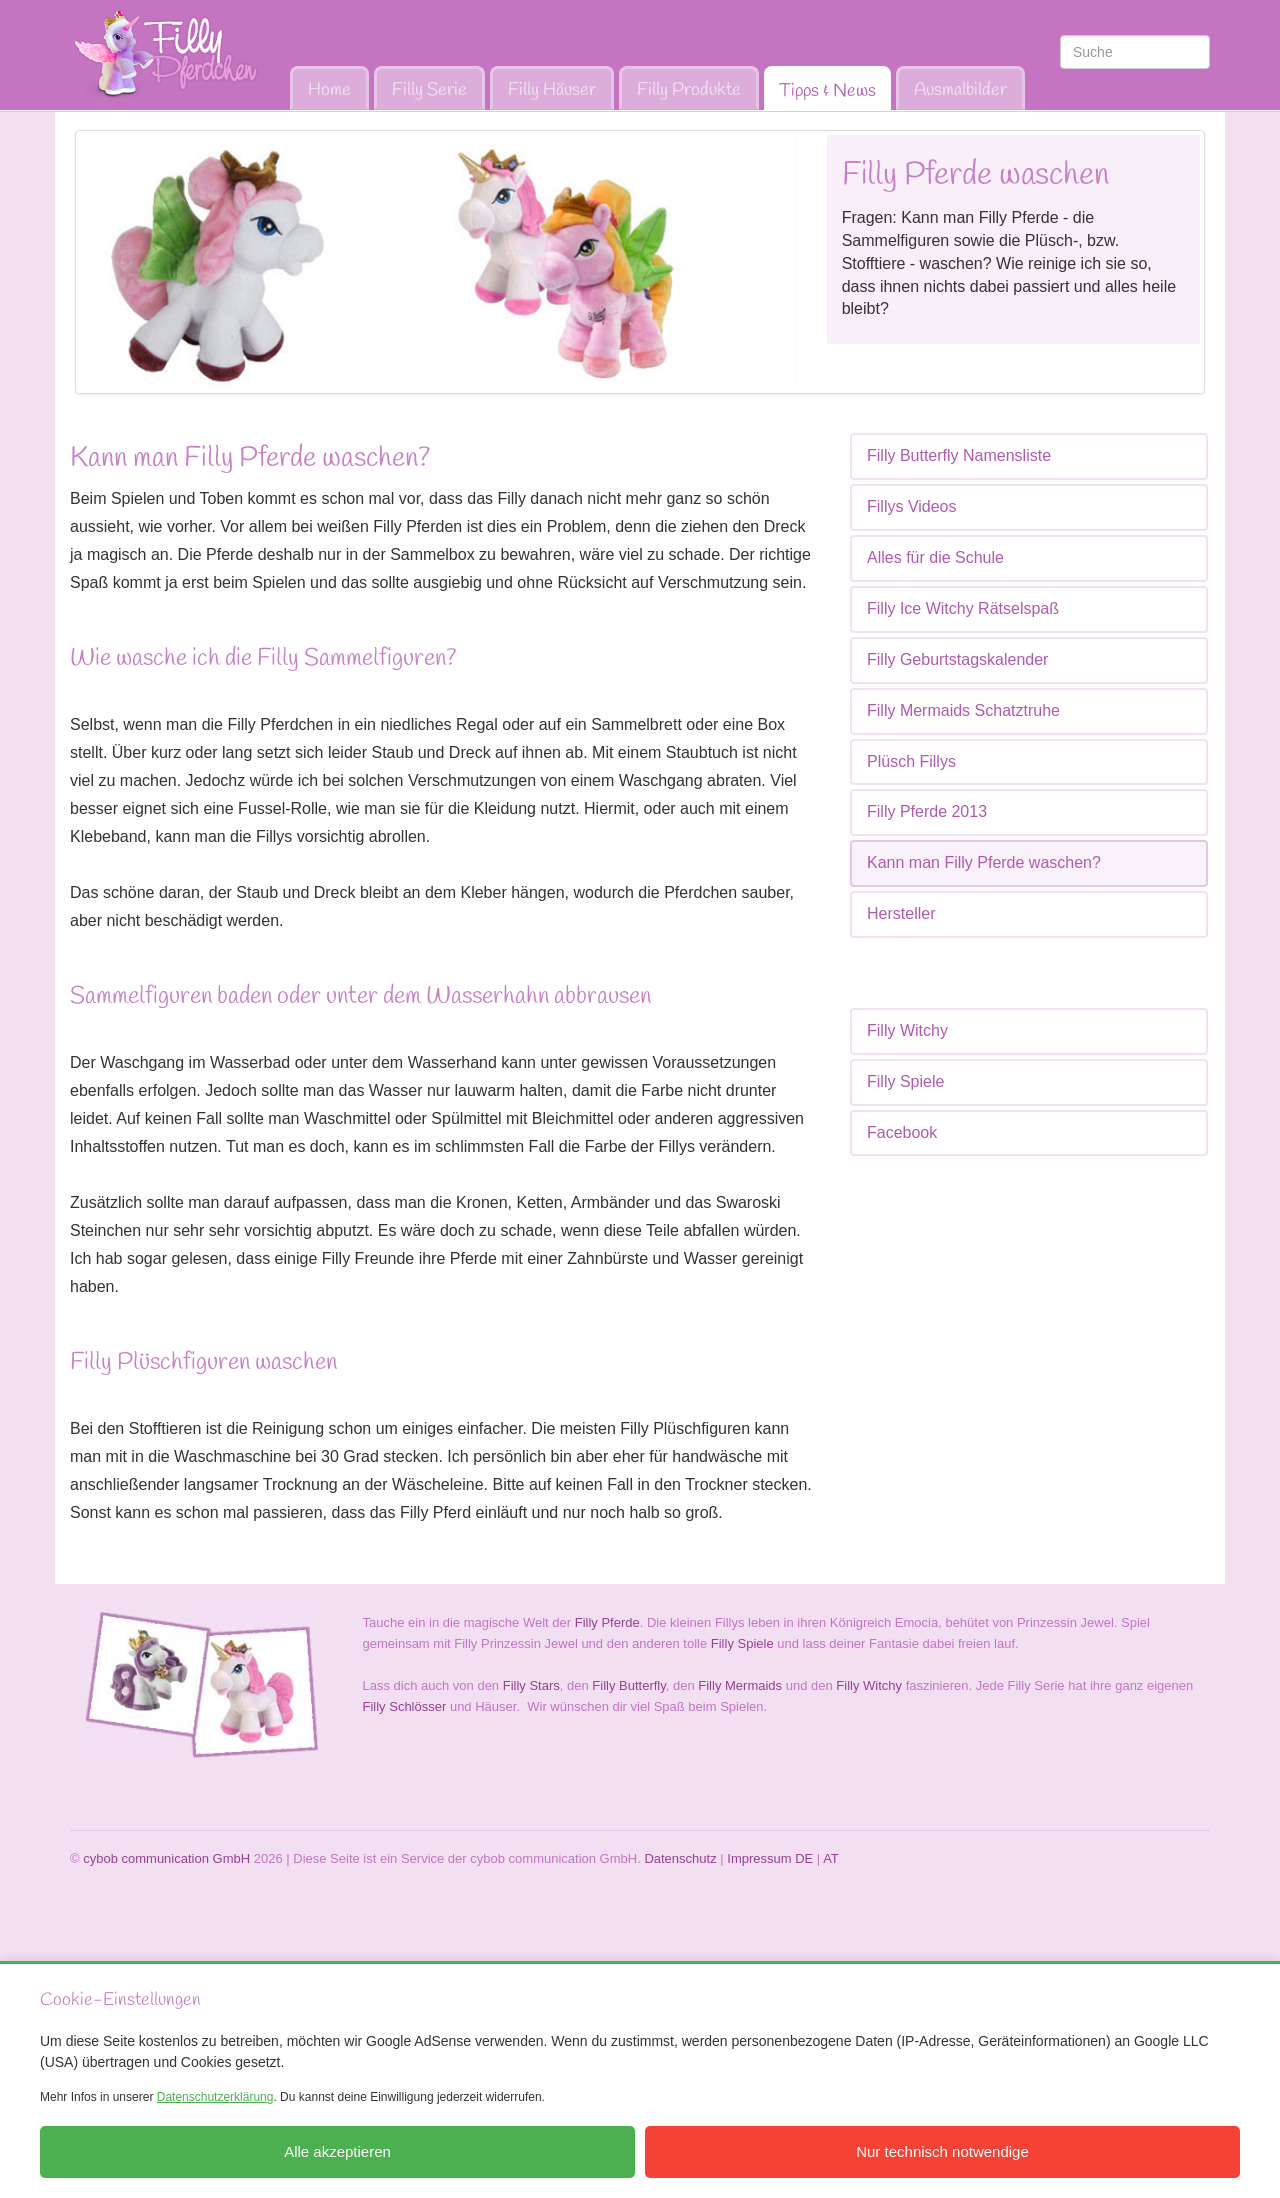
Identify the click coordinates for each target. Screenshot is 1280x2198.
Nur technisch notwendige (942, 2151)
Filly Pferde (607, 1622)
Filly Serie (429, 90)
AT (831, 1858)
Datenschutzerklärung (215, 2097)
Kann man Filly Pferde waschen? (984, 862)
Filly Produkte (689, 90)
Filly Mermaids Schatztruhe (963, 710)
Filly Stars (531, 1685)
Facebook (902, 1132)
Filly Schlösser (405, 1706)
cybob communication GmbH (166, 1858)
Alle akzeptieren (337, 2151)
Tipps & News (827, 91)
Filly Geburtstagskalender (957, 659)
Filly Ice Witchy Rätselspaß (963, 608)
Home (329, 90)
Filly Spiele (905, 1081)
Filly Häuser (552, 90)
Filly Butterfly (628, 1685)
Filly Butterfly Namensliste (959, 455)
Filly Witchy (907, 1030)
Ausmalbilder (960, 90)
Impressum (759, 1858)
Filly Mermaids (740, 1685)
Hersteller (901, 913)
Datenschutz (680, 1858)
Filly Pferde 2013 (927, 811)
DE (804, 1858)
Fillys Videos (912, 506)
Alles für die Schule (935, 557)
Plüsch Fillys (911, 761)
